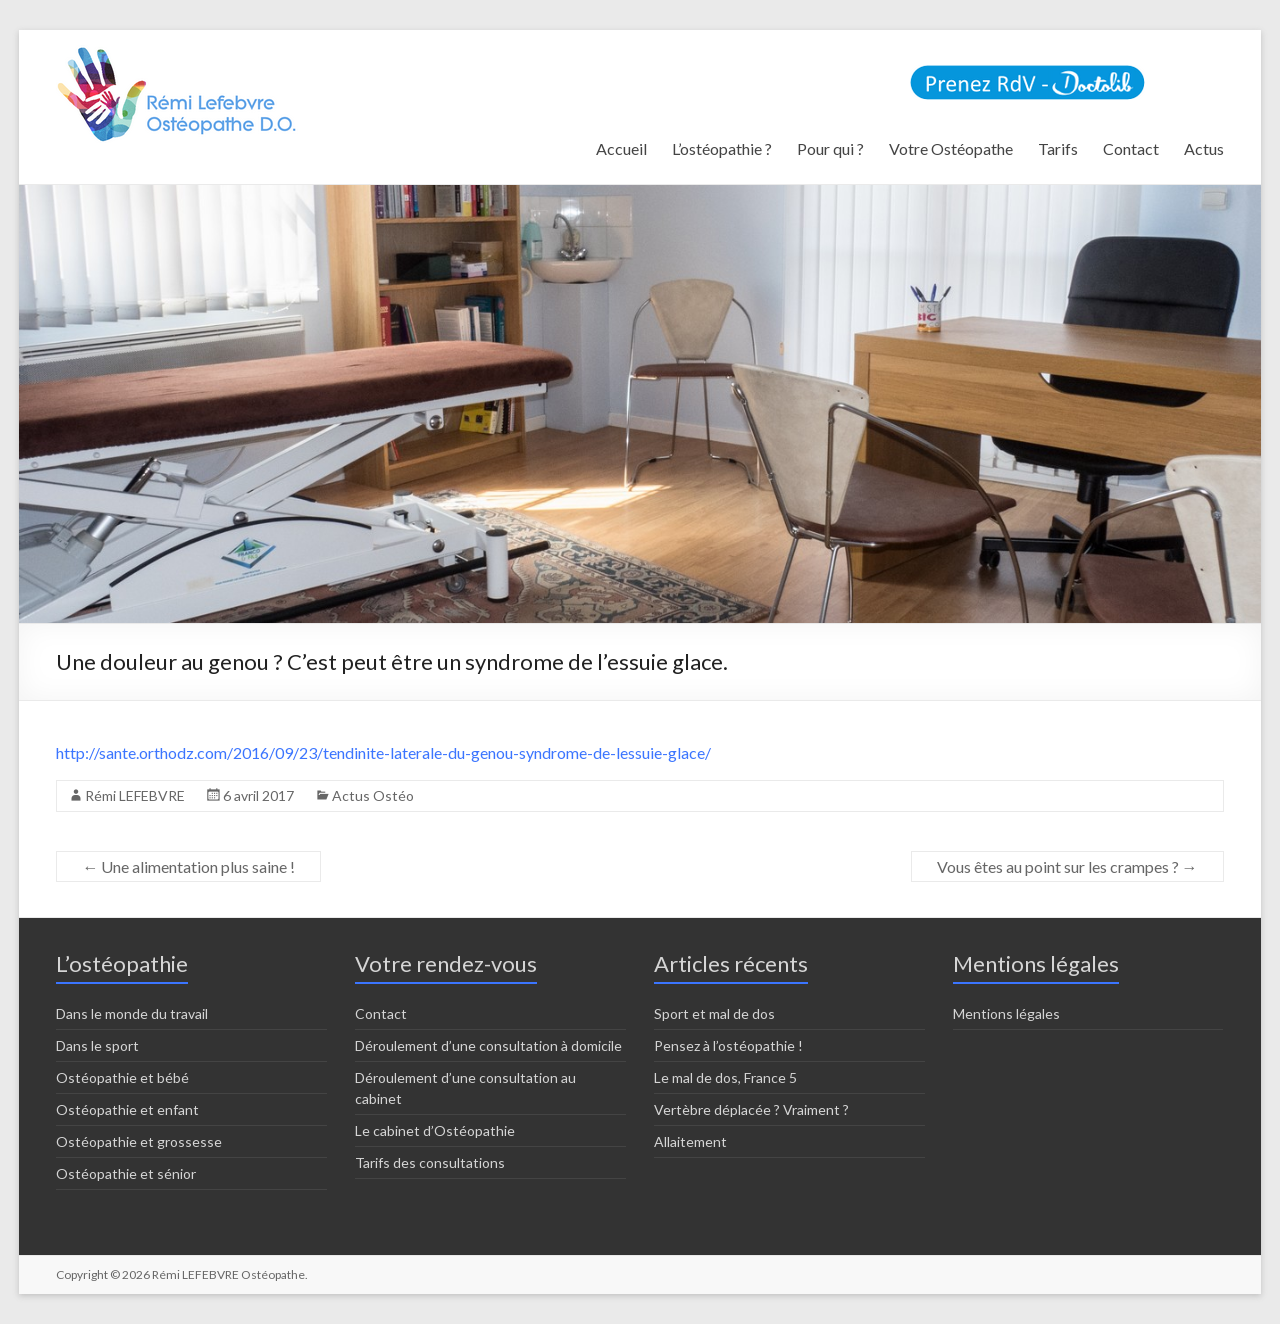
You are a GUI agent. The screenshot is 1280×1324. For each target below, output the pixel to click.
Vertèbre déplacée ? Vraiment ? (751, 1109)
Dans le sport (97, 1045)
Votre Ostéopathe (951, 148)
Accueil (621, 148)
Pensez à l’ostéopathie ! (728, 1045)
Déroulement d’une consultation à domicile (488, 1045)
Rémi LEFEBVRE (135, 795)
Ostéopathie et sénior (126, 1173)
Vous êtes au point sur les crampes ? (1067, 866)
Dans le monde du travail (132, 1013)
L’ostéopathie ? (722, 148)
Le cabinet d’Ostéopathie (435, 1130)
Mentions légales (1006, 1013)
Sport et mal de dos (714, 1013)
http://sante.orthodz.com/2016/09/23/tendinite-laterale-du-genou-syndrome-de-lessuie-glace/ (383, 752)
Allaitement (690, 1141)
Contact (1131, 148)
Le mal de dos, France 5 (725, 1077)
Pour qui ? (830, 148)
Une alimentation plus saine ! (188, 866)
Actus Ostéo (373, 795)
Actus (1204, 148)
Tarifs (1058, 148)
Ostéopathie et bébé (122, 1077)
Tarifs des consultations (430, 1162)
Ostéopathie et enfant (127, 1109)
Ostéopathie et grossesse (139, 1141)
